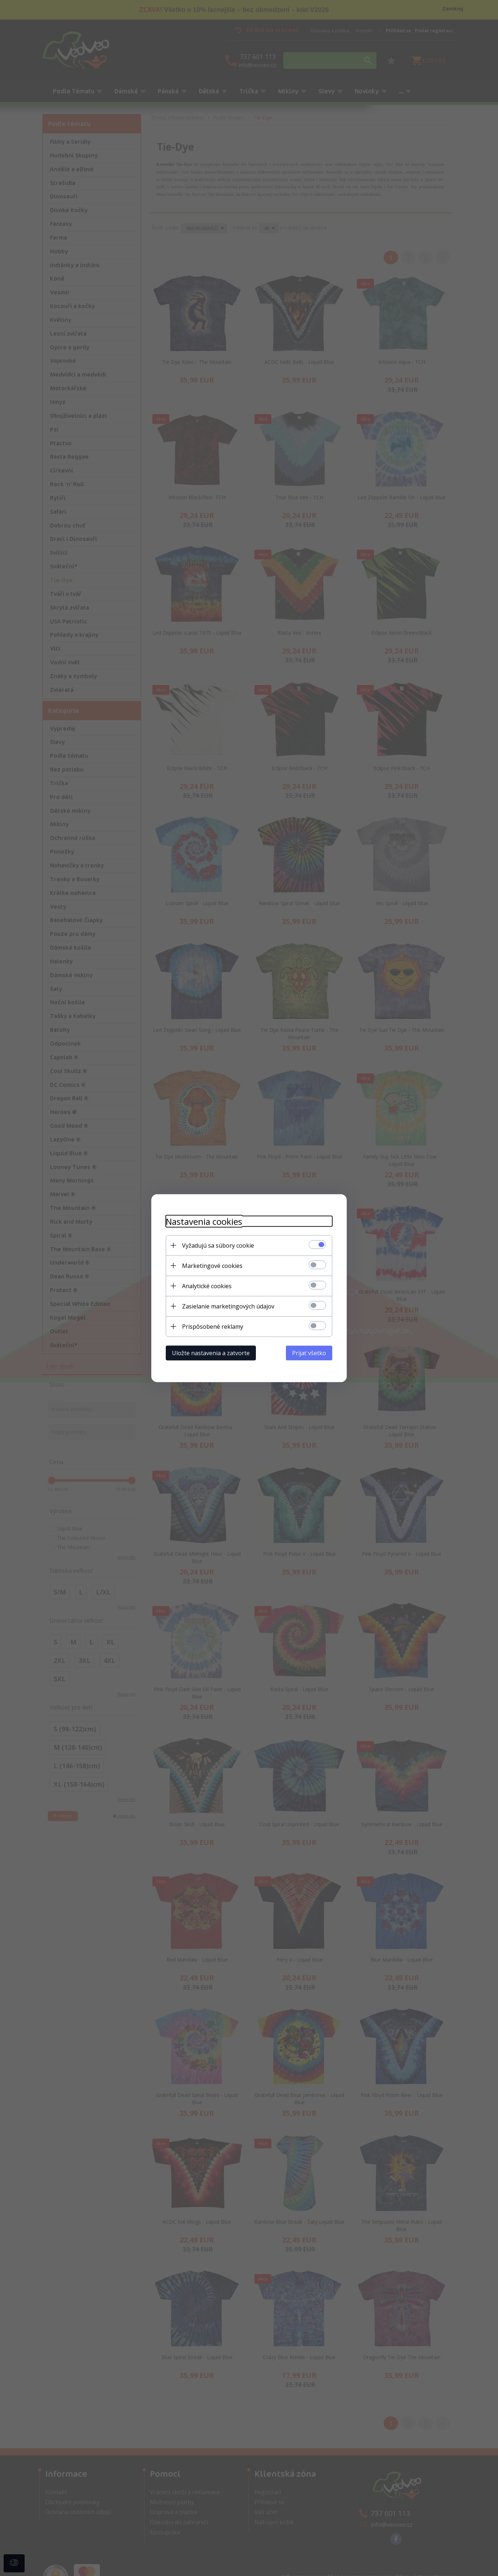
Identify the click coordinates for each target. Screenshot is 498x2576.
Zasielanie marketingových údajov (228, 1306)
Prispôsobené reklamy (212, 1326)
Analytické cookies (207, 1286)
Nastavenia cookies (204, 1221)
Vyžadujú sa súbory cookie (218, 1245)
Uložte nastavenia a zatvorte (211, 1353)
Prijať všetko (309, 1353)
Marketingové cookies (212, 1265)
